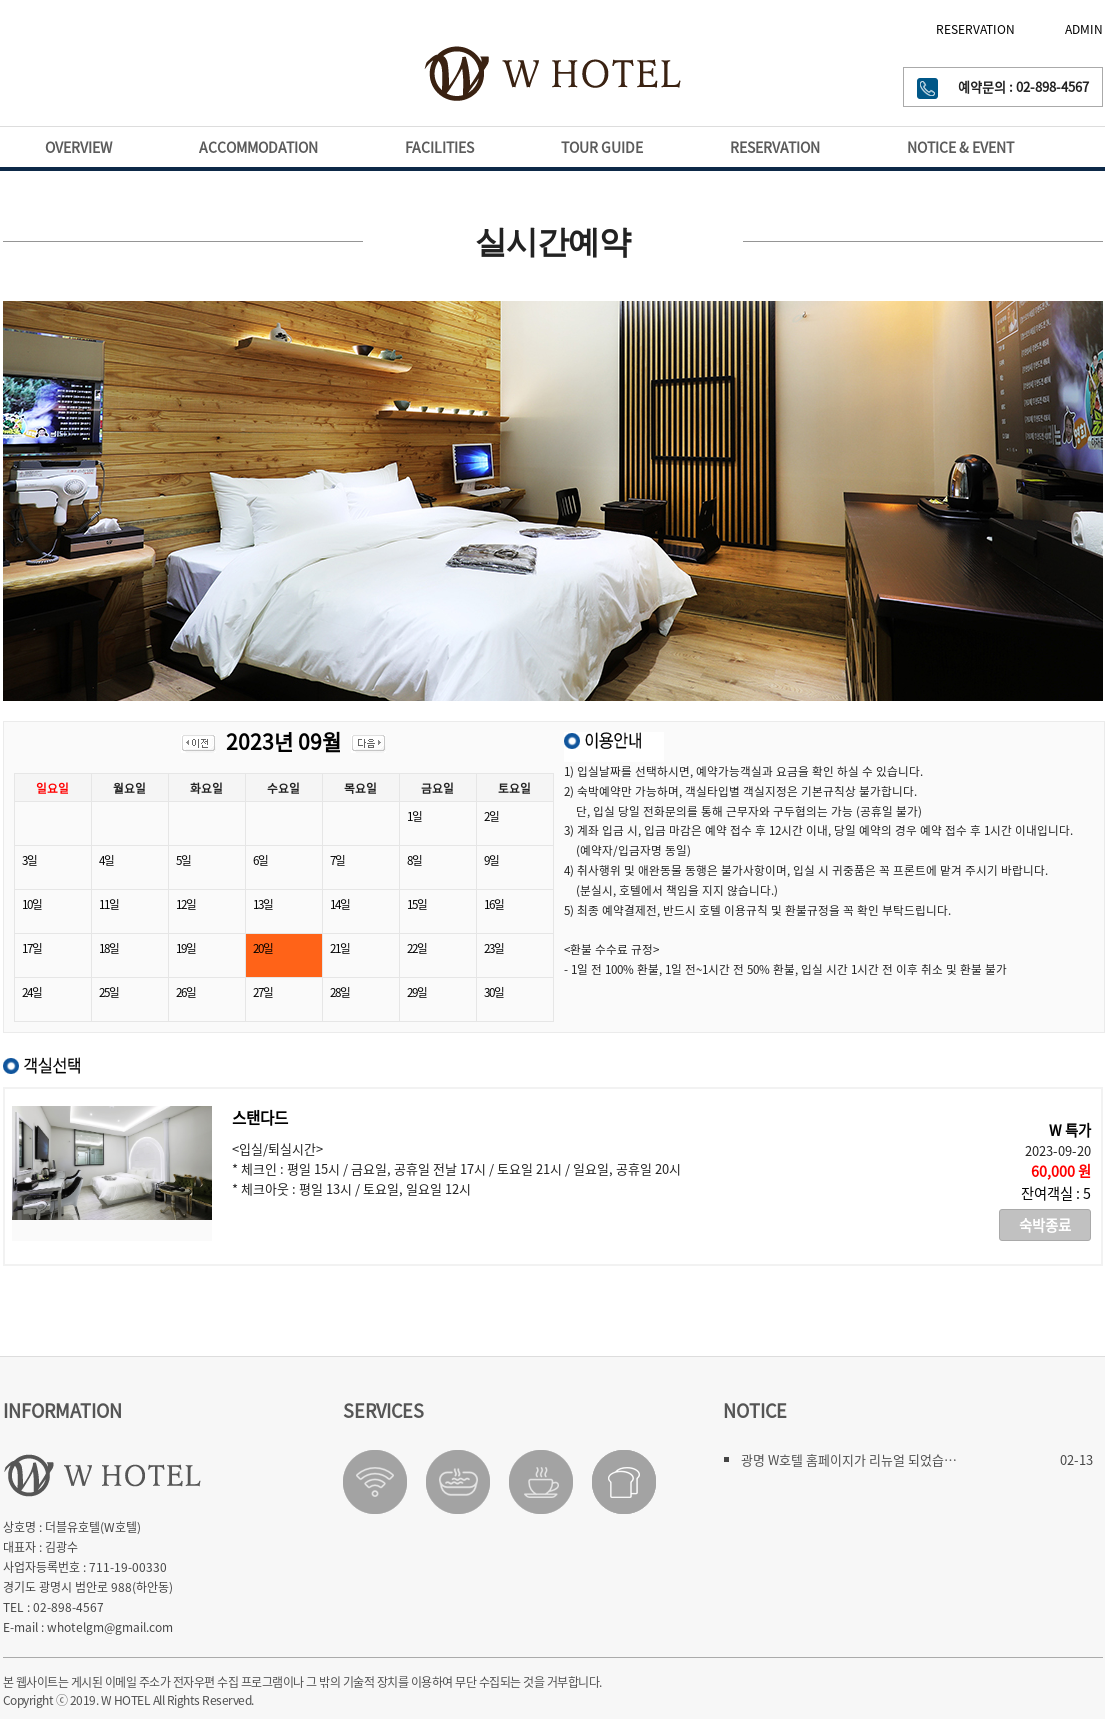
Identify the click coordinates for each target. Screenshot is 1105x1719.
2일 (491, 816)
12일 (186, 904)
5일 (183, 860)
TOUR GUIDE (602, 147)
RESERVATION (975, 29)
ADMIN (1084, 29)
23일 (494, 948)
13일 (263, 904)
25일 (109, 992)
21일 (340, 948)
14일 (340, 904)
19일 (186, 948)
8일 (414, 860)
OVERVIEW (78, 147)
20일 (263, 948)
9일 (491, 860)
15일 (417, 904)
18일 (109, 948)
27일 (263, 992)
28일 (340, 992)
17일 (32, 948)
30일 (494, 992)
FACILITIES (439, 147)
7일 (337, 860)
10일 (32, 904)
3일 (29, 860)
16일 (494, 904)
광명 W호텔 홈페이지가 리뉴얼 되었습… (849, 1459)
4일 (106, 860)
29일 (417, 992)
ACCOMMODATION (258, 147)
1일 (414, 816)
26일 (186, 992)
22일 (417, 948)
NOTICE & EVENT (960, 147)
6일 (260, 860)
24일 (32, 992)
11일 (109, 904)
